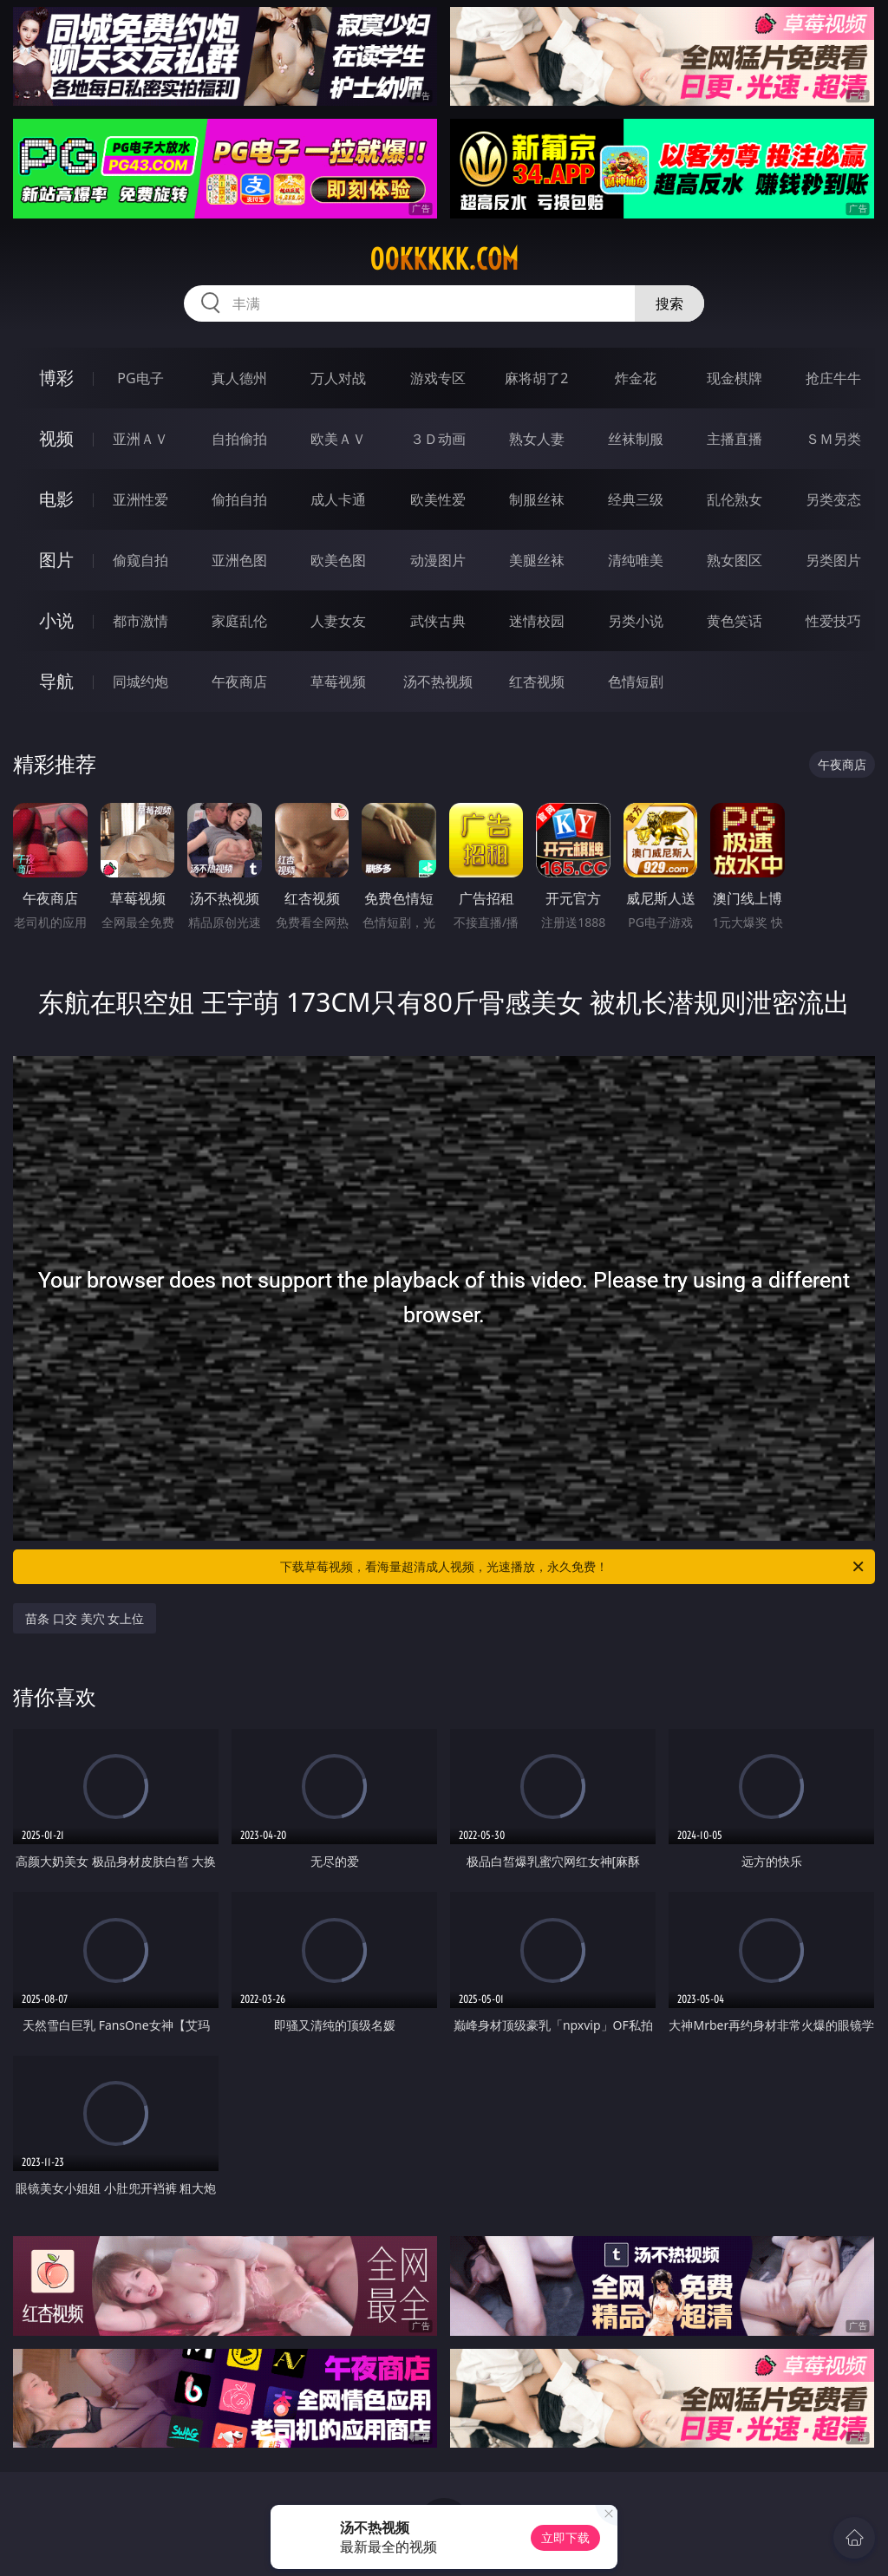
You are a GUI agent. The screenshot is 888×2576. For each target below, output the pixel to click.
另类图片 (833, 560)
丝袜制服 (635, 438)
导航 (56, 681)
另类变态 (833, 499)
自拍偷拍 (239, 438)
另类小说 (635, 620)
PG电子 (140, 378)
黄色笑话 (734, 620)
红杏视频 (537, 681)
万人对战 (338, 378)
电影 (56, 499)
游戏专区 (438, 378)
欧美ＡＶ (338, 438)
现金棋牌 (734, 378)
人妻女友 (338, 620)
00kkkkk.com (444, 259)
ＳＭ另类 (833, 438)
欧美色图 (338, 560)
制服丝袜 (537, 499)
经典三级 (635, 499)
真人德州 (239, 378)
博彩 (56, 377)
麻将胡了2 (536, 378)
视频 (56, 438)
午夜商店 (239, 681)
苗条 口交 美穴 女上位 (84, 1618)
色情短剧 (635, 681)
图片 (56, 559)
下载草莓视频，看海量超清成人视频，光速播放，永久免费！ (573, 1566)
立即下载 (565, 2537)
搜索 (669, 303)
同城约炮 (140, 681)
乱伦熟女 (734, 499)
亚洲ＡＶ (140, 438)
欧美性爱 (438, 499)
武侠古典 (438, 620)
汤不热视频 (438, 681)
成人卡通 (338, 499)
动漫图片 (438, 560)
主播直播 (734, 438)
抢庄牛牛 (833, 378)
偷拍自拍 (239, 499)
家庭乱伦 (239, 620)
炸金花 (635, 378)
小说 (56, 620)
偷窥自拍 (140, 560)
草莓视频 (338, 681)
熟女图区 (734, 560)
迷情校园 (537, 620)
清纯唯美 (635, 560)
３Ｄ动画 (438, 438)
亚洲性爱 (140, 499)
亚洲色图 (239, 560)
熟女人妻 (537, 438)
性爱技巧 (833, 620)
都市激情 (140, 620)
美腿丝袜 (537, 560)
